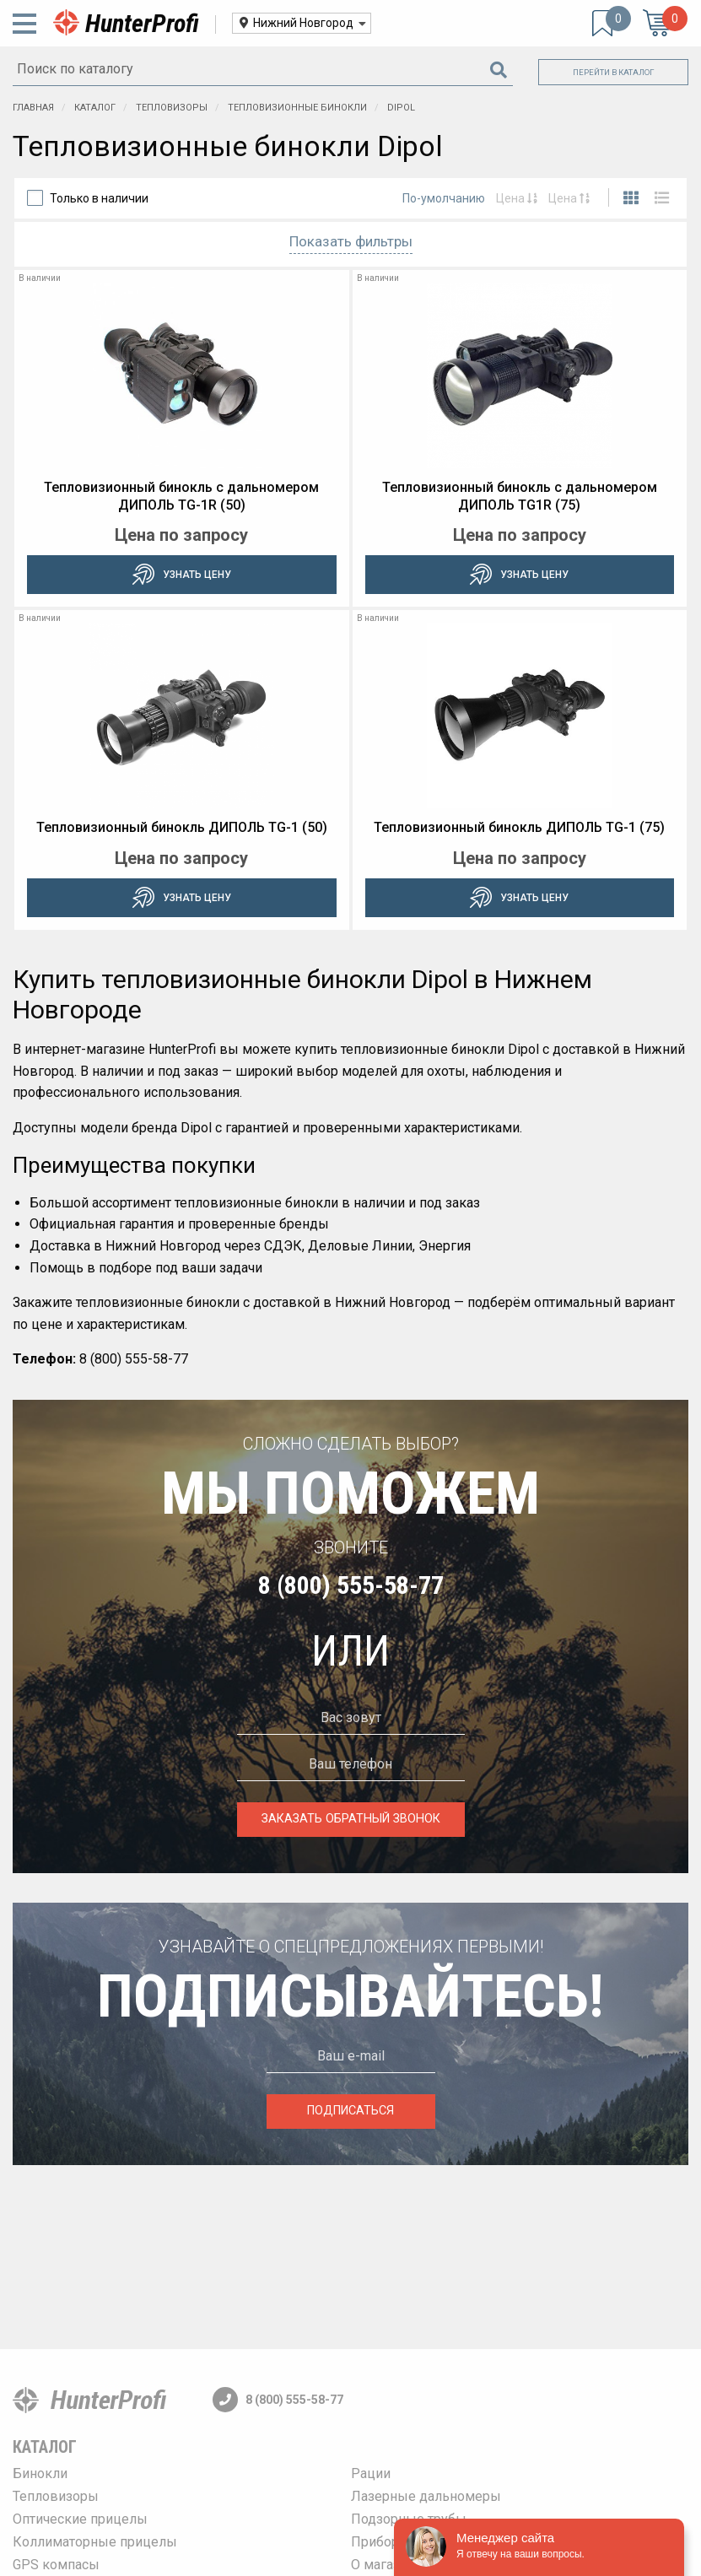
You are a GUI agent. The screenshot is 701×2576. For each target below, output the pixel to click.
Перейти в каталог (614, 72)
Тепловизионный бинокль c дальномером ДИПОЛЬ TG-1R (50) (181, 496)
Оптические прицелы (80, 2519)
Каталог (96, 107)
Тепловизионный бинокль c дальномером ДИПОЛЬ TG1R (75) (519, 496)
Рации (371, 2473)
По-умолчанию (443, 198)
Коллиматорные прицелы (95, 2542)
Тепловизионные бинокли (298, 107)
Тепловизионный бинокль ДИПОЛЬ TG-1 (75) (519, 827)
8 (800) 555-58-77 (351, 1585)
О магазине (387, 2565)
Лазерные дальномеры (426, 2496)
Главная (33, 107)
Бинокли (40, 2473)
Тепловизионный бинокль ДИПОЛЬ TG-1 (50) (181, 827)
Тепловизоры (173, 107)
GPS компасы (56, 2565)
